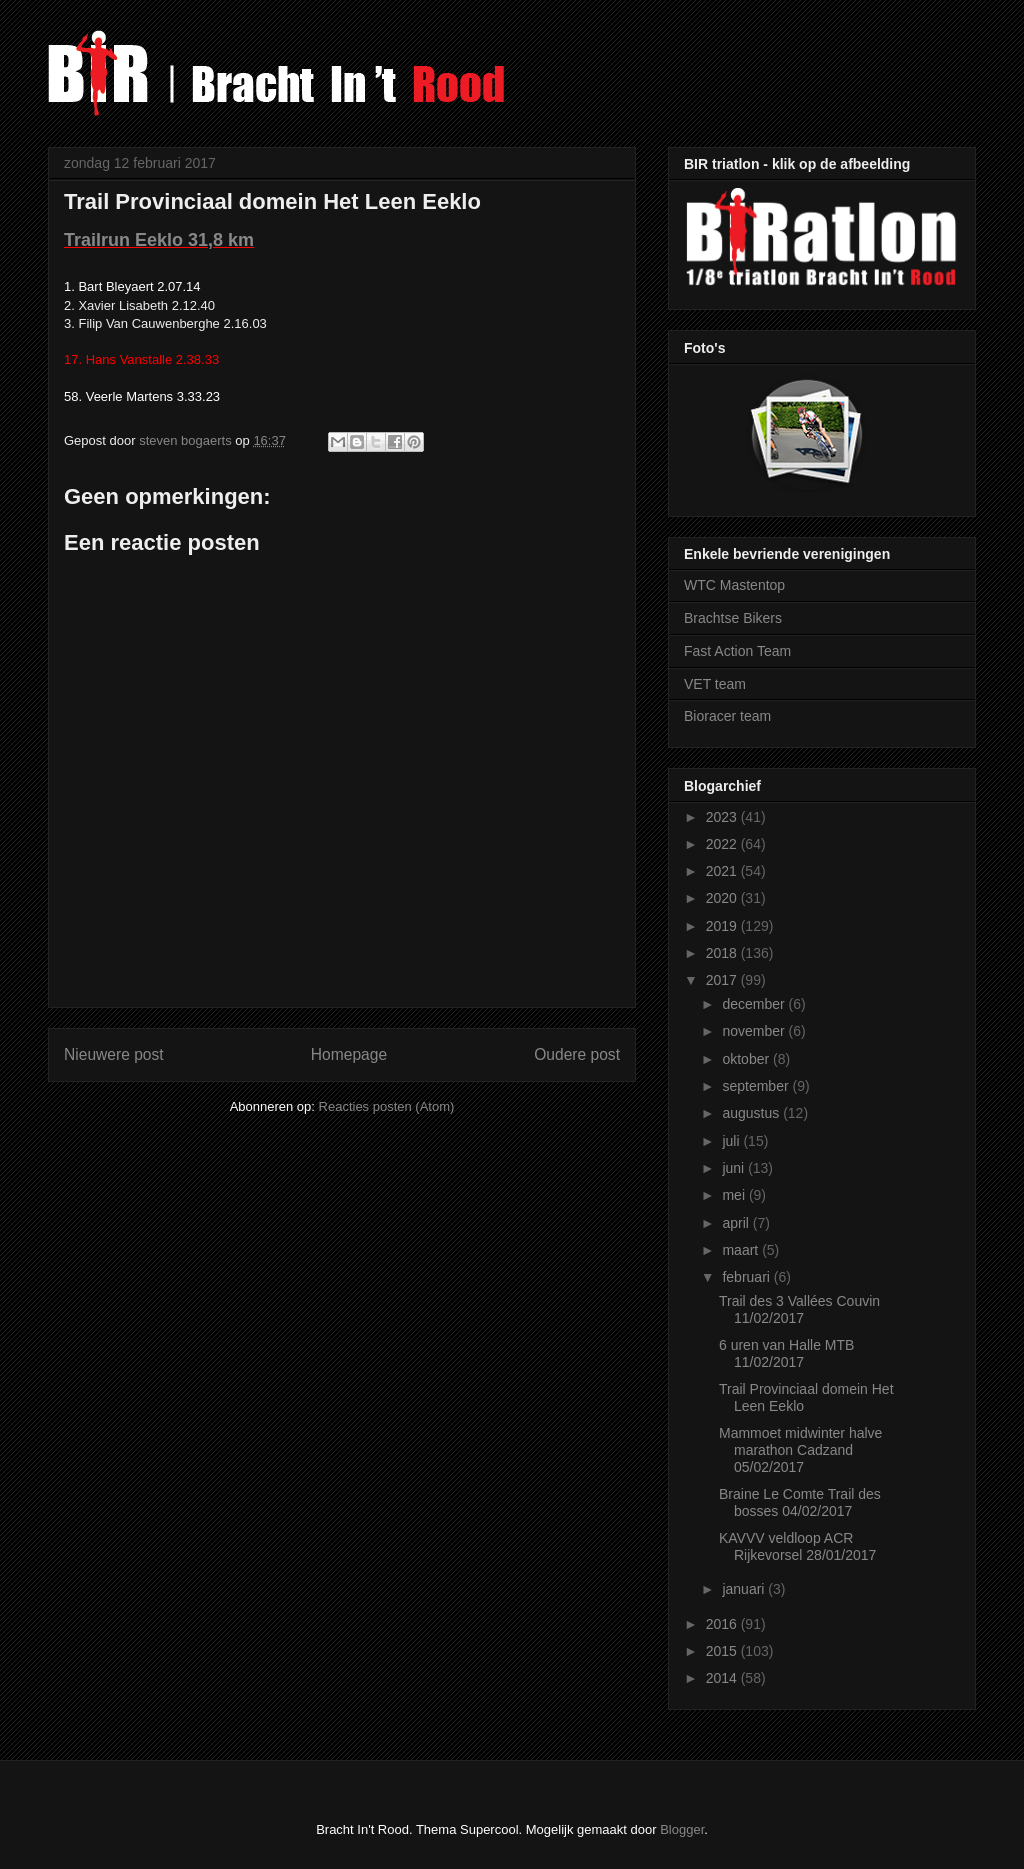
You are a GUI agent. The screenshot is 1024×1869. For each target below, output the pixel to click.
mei (735, 1195)
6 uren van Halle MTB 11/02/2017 (786, 1353)
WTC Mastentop (734, 585)
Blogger (682, 1829)
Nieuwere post (114, 1054)
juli (732, 1141)
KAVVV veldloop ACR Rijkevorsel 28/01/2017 (797, 1546)
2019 (723, 926)
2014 (723, 1678)
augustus (752, 1113)
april (737, 1223)
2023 (723, 817)
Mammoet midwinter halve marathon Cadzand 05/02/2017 (800, 1450)
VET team (715, 684)
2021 (723, 871)
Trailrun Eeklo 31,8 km (159, 240)
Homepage (349, 1054)
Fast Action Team (737, 651)
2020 (723, 898)
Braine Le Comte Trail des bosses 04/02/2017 (800, 1502)
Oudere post (577, 1054)
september (757, 1086)
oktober (747, 1059)
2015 (723, 1651)
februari (747, 1277)
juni (735, 1168)
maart (742, 1250)
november (755, 1031)
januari (745, 1589)
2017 (723, 980)
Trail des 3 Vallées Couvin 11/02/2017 (799, 1309)
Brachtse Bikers (733, 618)
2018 (723, 953)
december (755, 1004)
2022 (723, 844)
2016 (723, 1624)
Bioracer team (727, 716)
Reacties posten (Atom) (387, 1106)
